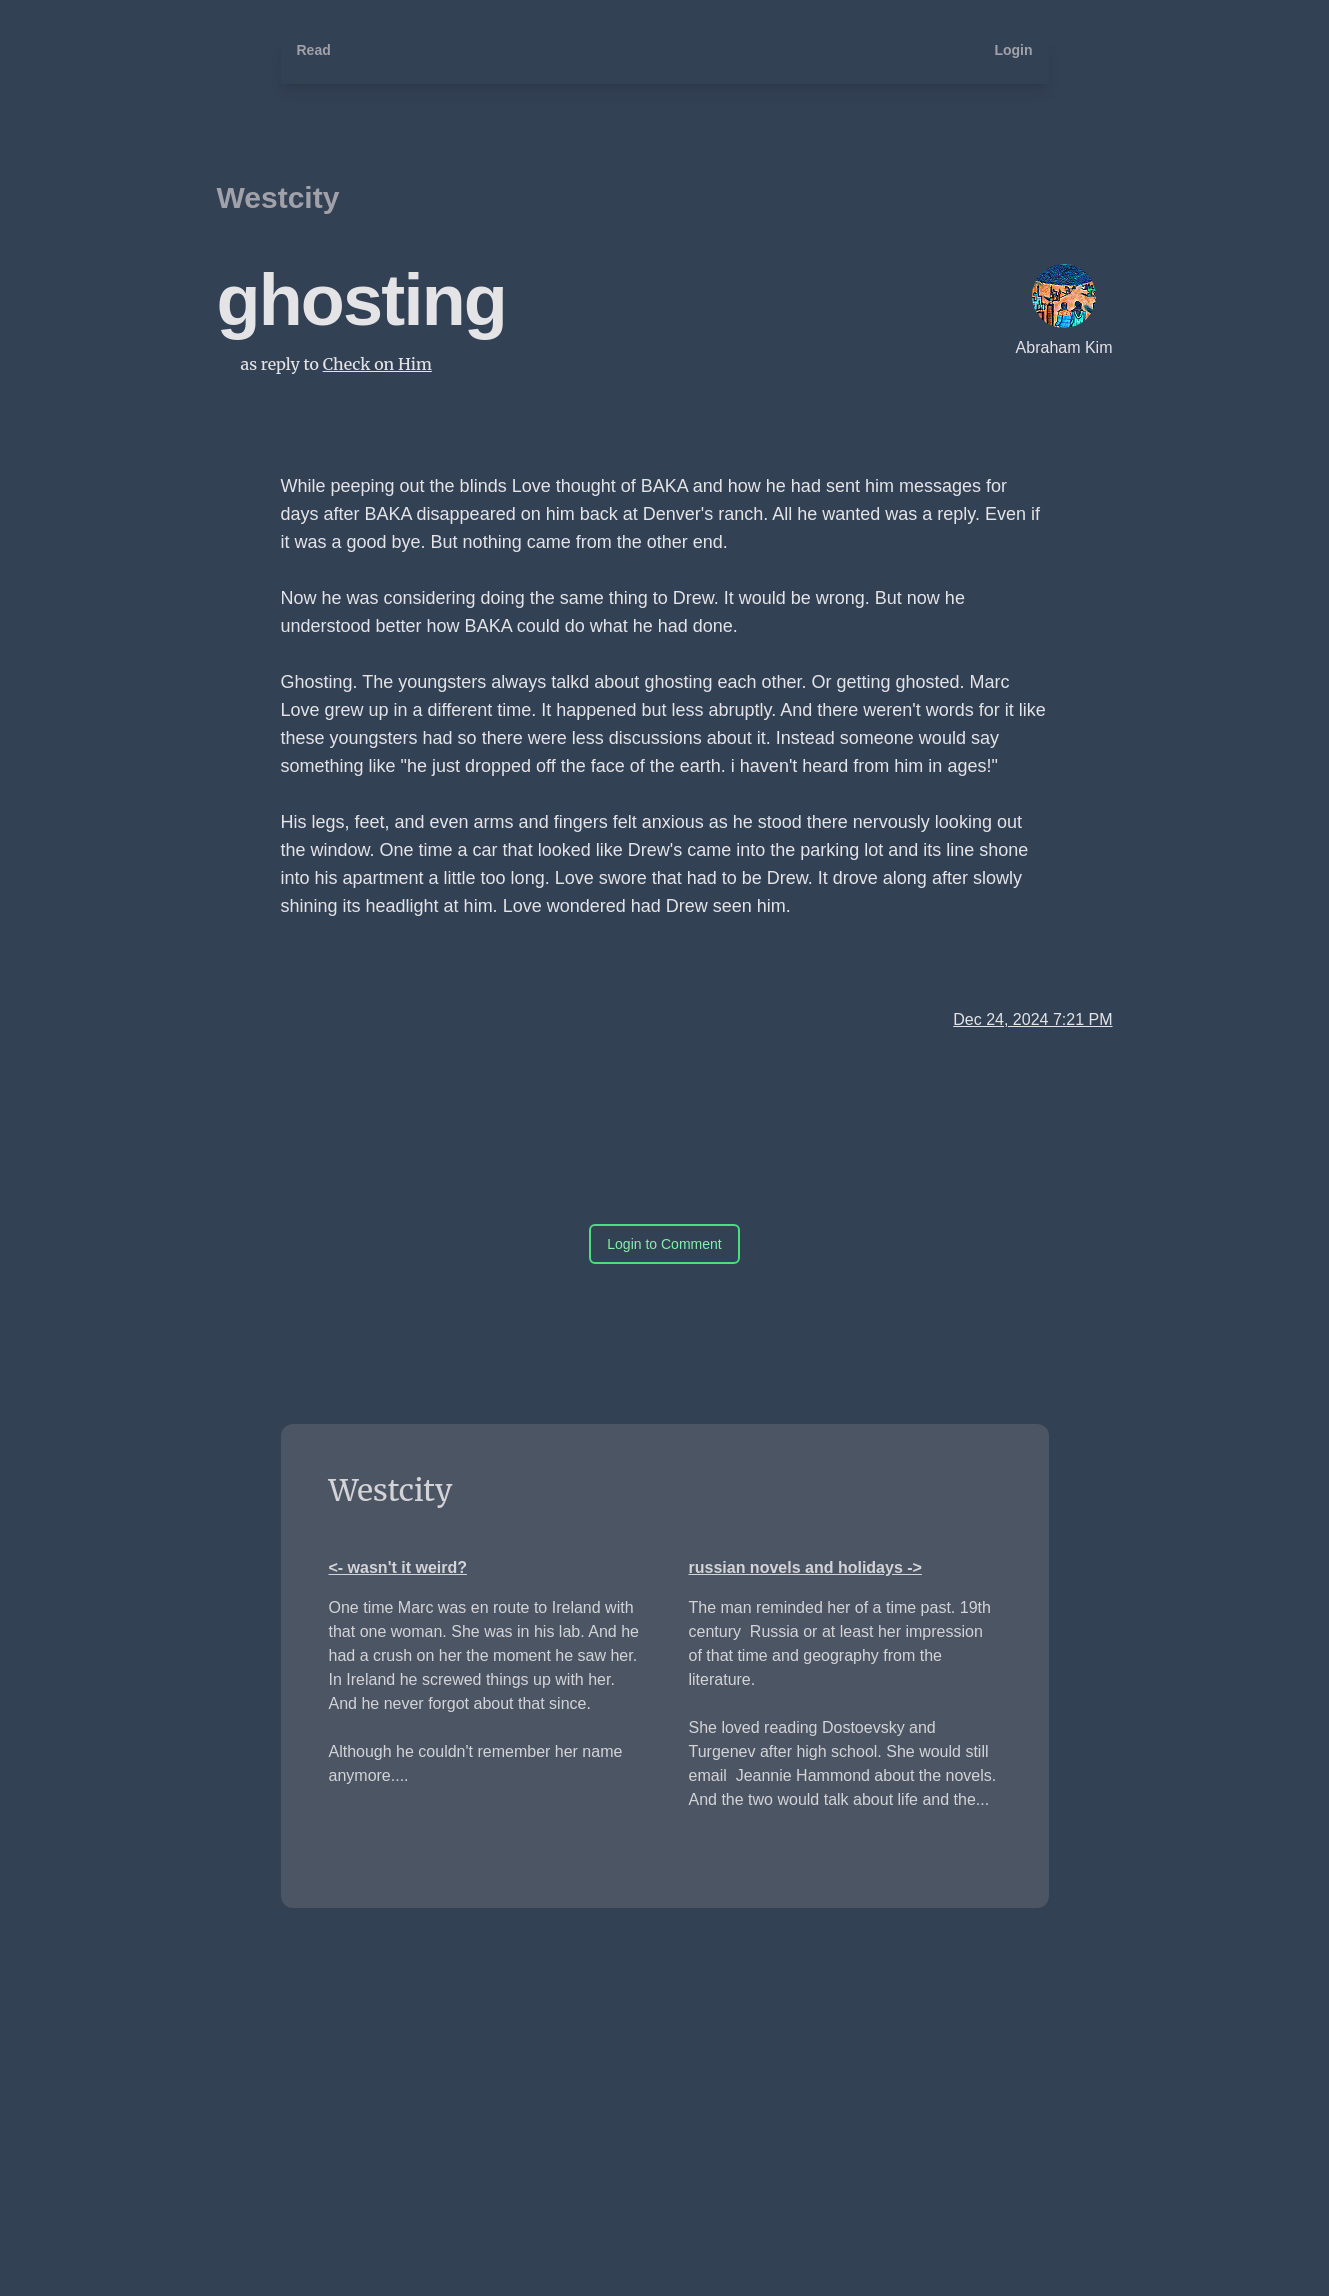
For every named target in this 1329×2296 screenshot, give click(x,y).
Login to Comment (664, 1244)
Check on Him (377, 364)
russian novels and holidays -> (805, 1567)
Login (1013, 50)
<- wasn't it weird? (398, 1567)
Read (314, 50)
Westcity (278, 197)
